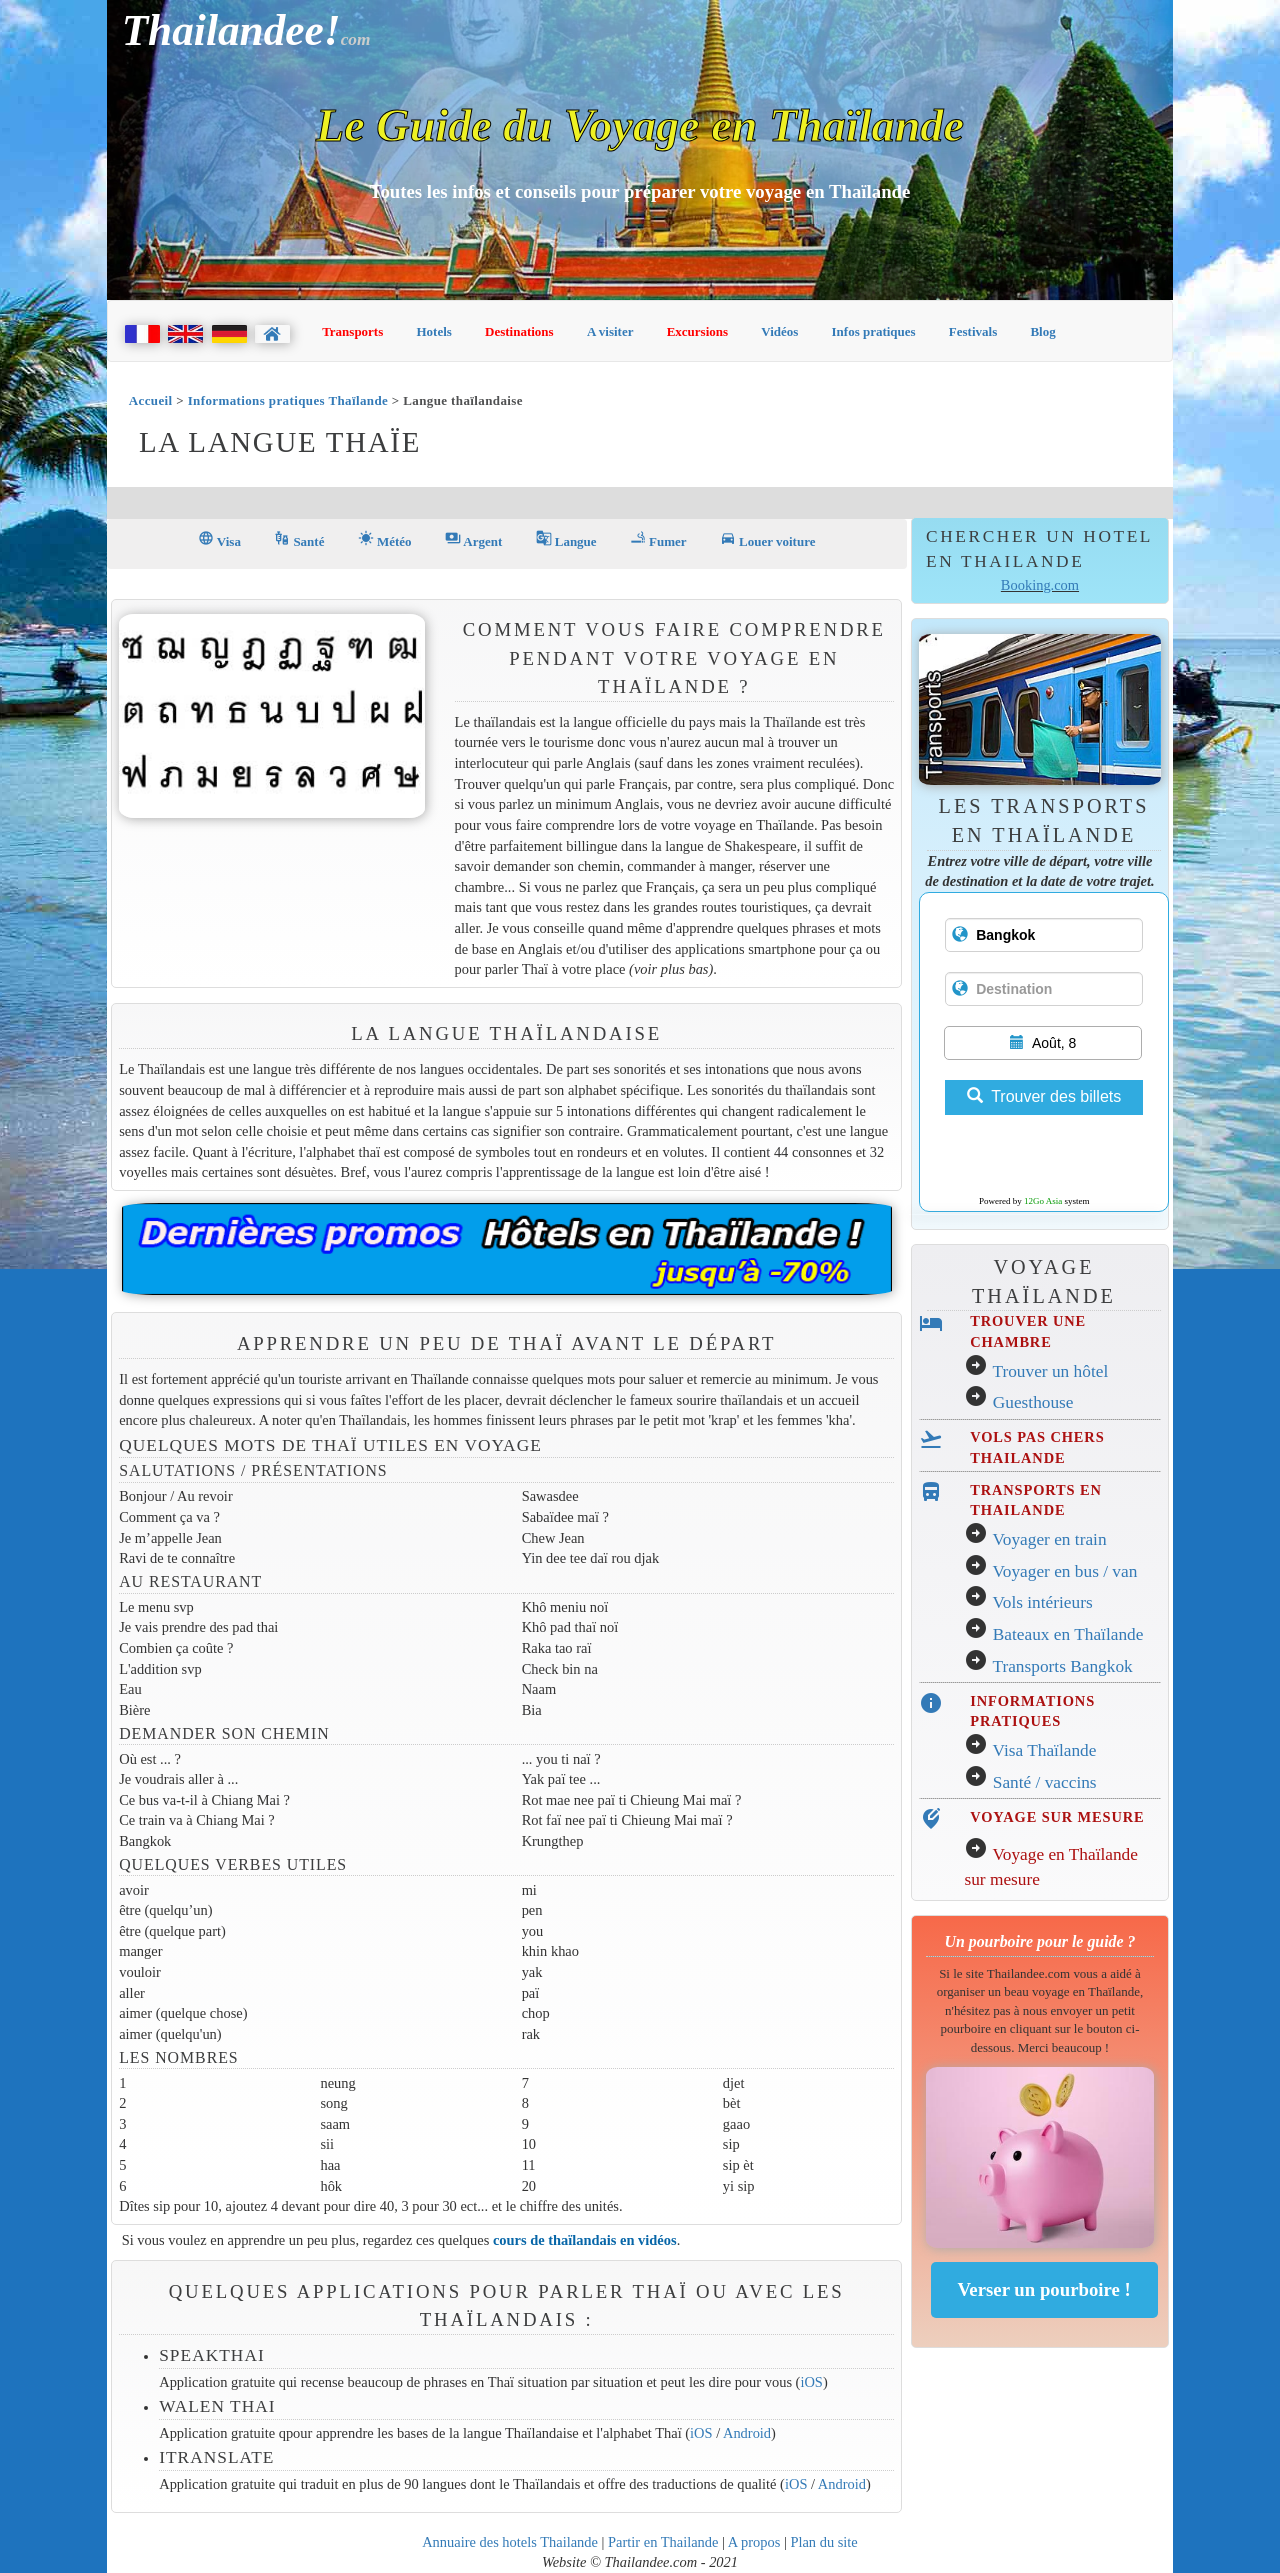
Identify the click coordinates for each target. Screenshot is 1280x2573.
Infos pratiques (874, 331)
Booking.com (1040, 585)
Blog (1042, 331)
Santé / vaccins (1045, 1782)
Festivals (973, 331)
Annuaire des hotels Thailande (510, 2542)
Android (747, 2433)
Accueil (151, 400)
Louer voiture (768, 539)
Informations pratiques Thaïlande (288, 400)
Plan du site (823, 2542)
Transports (352, 331)
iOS (811, 2382)
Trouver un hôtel (1050, 1371)
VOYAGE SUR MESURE (1057, 1817)
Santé (299, 539)
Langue (566, 539)
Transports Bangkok (1062, 1666)
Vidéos (779, 331)
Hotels (434, 331)
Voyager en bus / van (1064, 1571)
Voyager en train (1049, 1539)
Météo (385, 539)
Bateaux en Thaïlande (1068, 1634)
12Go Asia (1043, 1201)
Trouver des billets (1044, 1096)
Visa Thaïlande (1044, 1750)
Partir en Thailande (663, 2542)
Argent (473, 539)
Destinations (519, 331)
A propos (754, 2542)
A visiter (610, 331)
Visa (219, 539)
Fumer (658, 539)
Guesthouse (1033, 1402)
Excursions (697, 331)
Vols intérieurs (1042, 1602)
